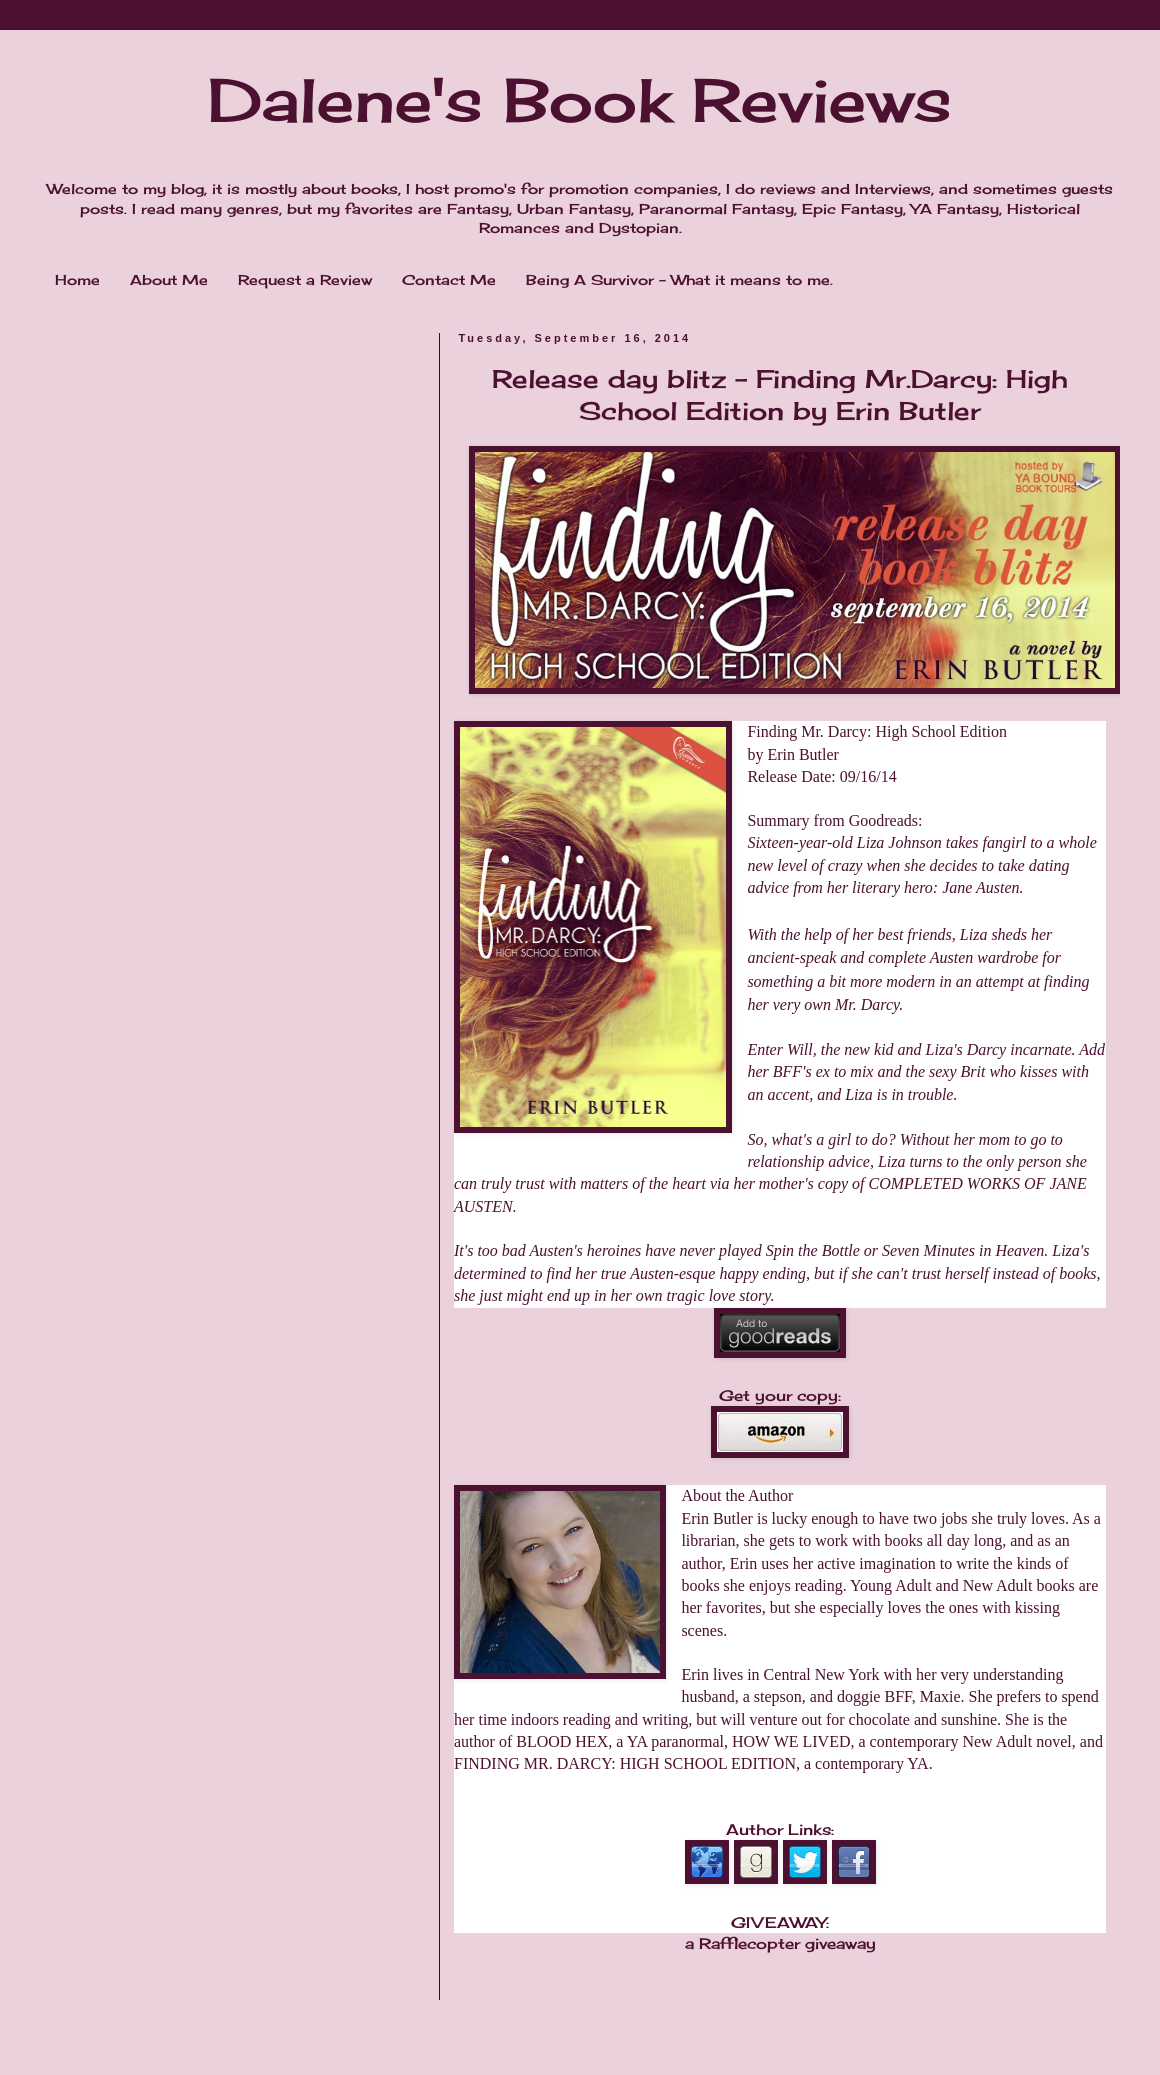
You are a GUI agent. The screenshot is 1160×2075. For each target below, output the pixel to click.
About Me (169, 279)
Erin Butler (803, 754)
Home (77, 279)
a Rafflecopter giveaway (780, 1943)
